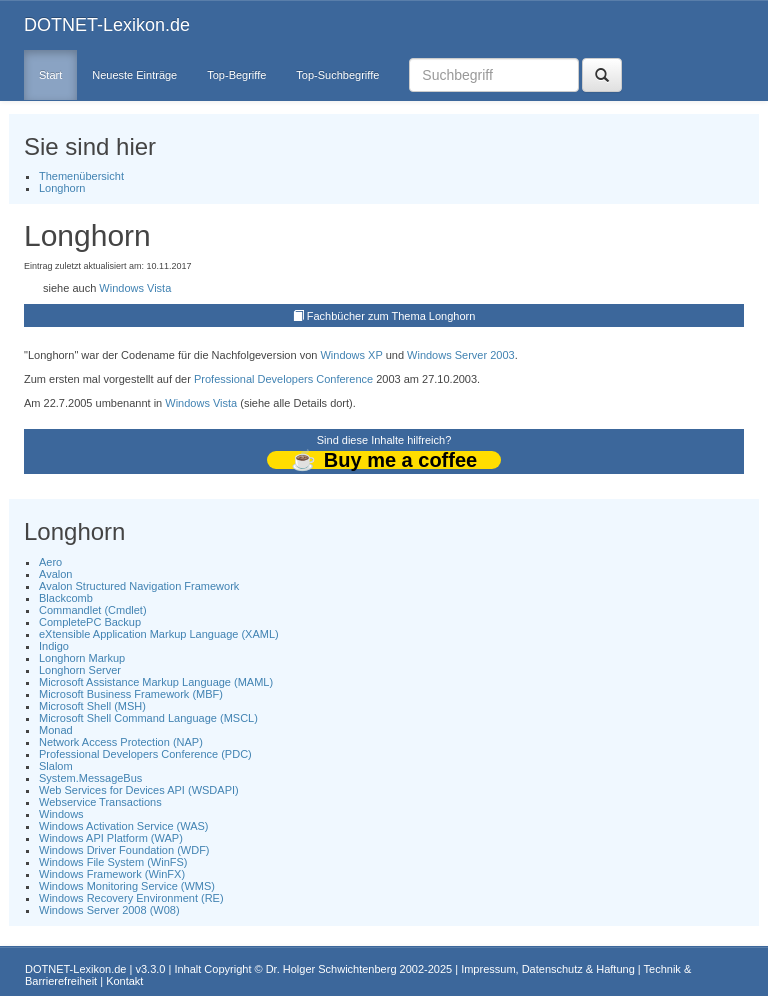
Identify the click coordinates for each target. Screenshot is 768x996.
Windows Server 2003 (461, 355)
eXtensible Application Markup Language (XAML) (159, 634)
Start (50, 75)
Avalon (55, 574)
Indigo (54, 646)
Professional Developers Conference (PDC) (145, 754)
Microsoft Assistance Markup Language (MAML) (156, 682)
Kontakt (124, 981)
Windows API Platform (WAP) (111, 838)
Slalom (56, 766)
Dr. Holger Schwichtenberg (331, 969)
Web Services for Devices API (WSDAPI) (139, 790)
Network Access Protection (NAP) (121, 742)
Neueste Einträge (134, 75)
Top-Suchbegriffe (337, 75)
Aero (50, 562)
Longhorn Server (80, 670)
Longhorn (62, 188)
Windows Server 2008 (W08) (109, 910)
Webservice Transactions (100, 802)
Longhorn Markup (82, 658)
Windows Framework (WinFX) (112, 874)
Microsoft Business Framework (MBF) (131, 694)
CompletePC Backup (90, 622)
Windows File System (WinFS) (113, 862)
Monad (56, 730)
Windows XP (351, 355)
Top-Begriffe (236, 75)
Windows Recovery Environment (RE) (131, 898)
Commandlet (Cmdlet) (93, 610)
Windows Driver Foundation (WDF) (124, 850)
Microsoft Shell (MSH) (92, 706)
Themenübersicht (81, 176)
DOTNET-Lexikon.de (107, 25)
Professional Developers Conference (283, 379)
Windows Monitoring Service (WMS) (127, 886)
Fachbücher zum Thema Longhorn (391, 316)
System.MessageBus (90, 778)
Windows (61, 814)
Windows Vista (135, 288)
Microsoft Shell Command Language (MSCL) (148, 718)
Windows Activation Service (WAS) (124, 826)
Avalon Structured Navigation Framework (139, 586)
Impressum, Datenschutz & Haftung (548, 969)
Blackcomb (66, 598)
